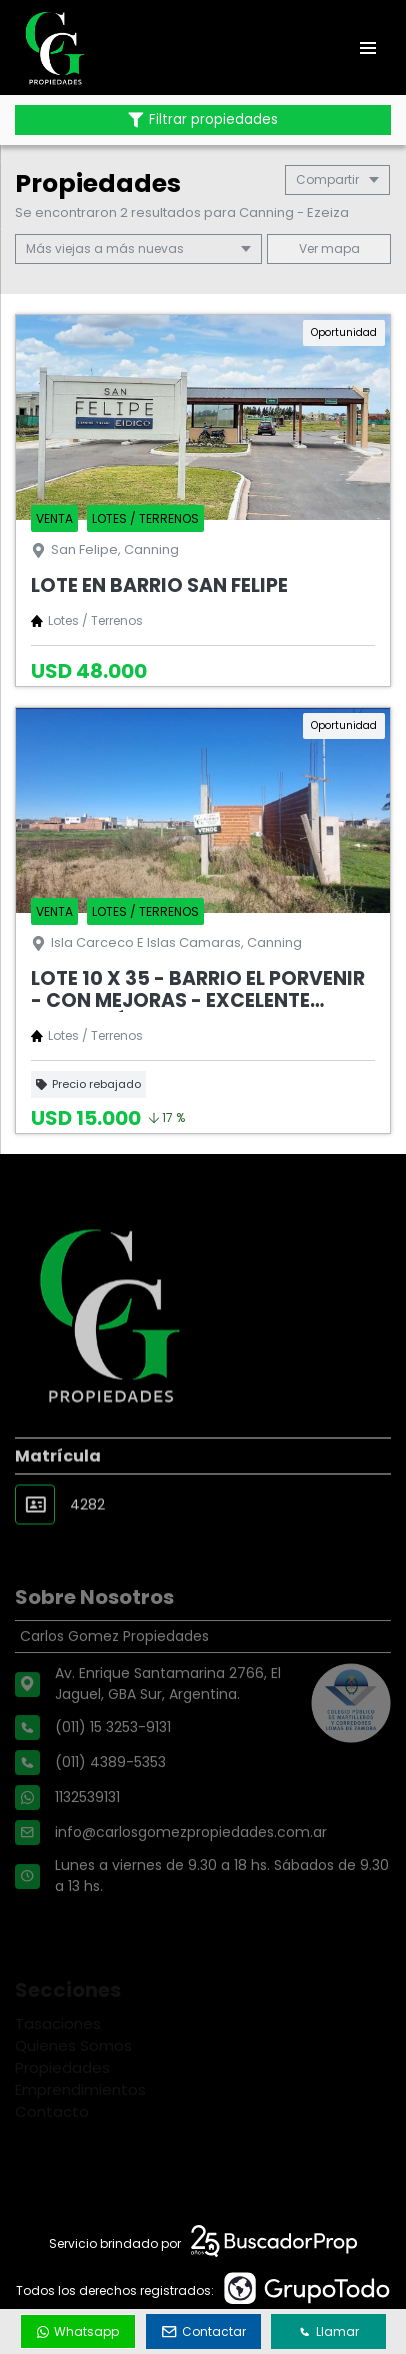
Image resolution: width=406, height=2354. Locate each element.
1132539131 (87, 1842)
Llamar (329, 2331)
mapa (329, 248)
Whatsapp (78, 2331)
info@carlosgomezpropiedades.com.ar (191, 1877)
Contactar (204, 2331)
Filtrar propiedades (203, 119)
